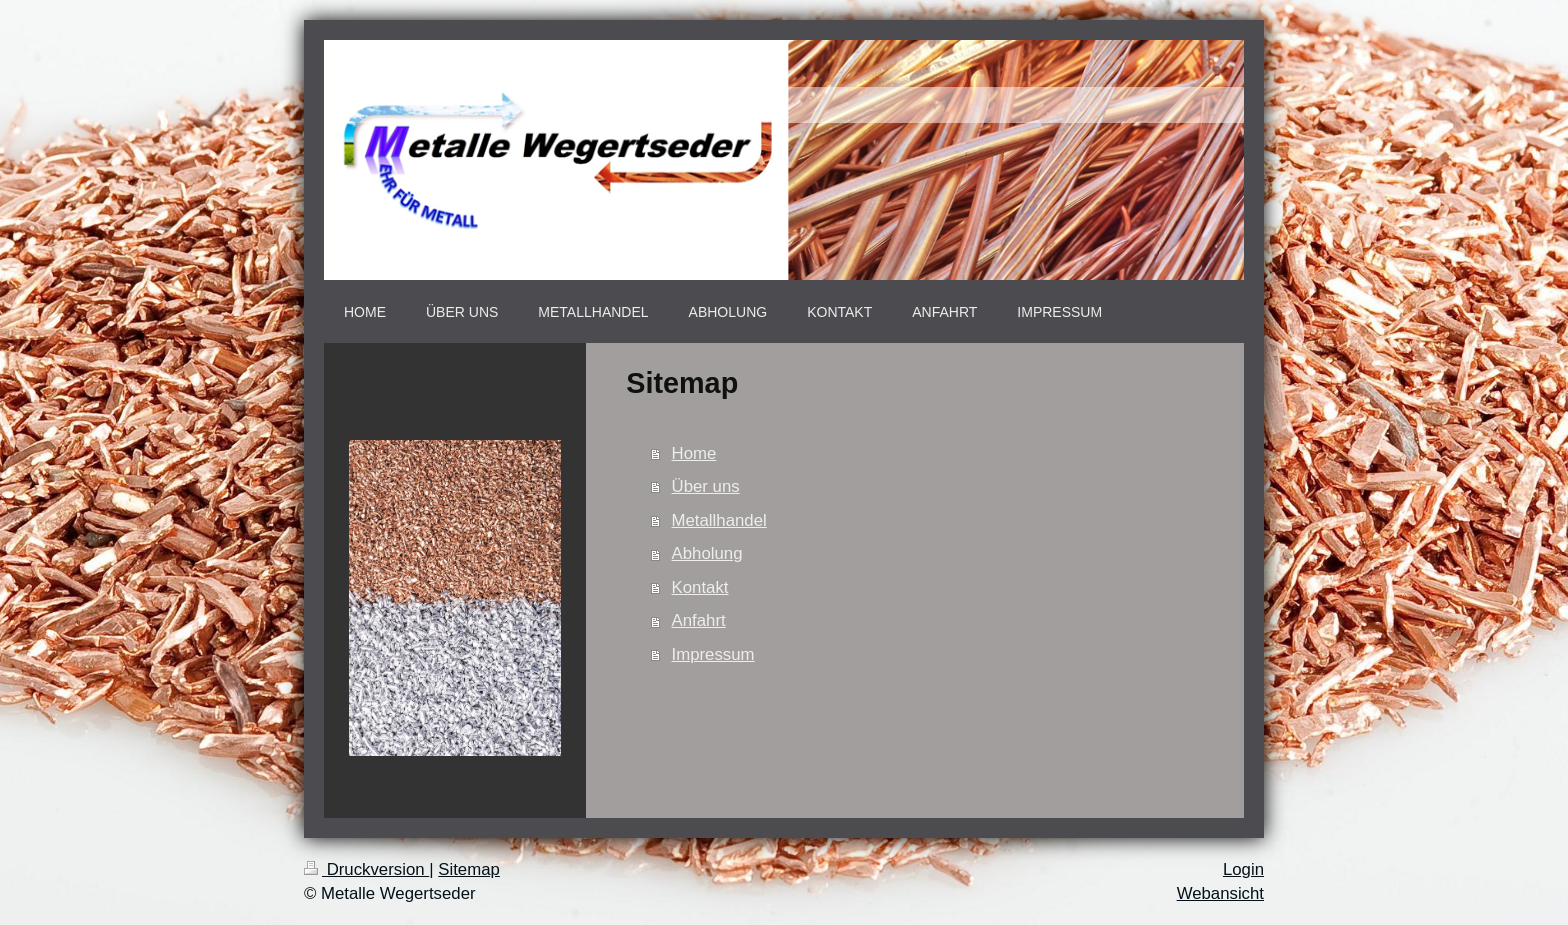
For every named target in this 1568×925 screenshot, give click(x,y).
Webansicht (1220, 893)
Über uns (706, 486)
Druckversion (366, 869)
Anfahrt (699, 620)
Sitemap (469, 869)
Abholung (707, 553)
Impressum (713, 654)
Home (694, 453)
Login (1243, 869)
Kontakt (700, 587)
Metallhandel (719, 520)
